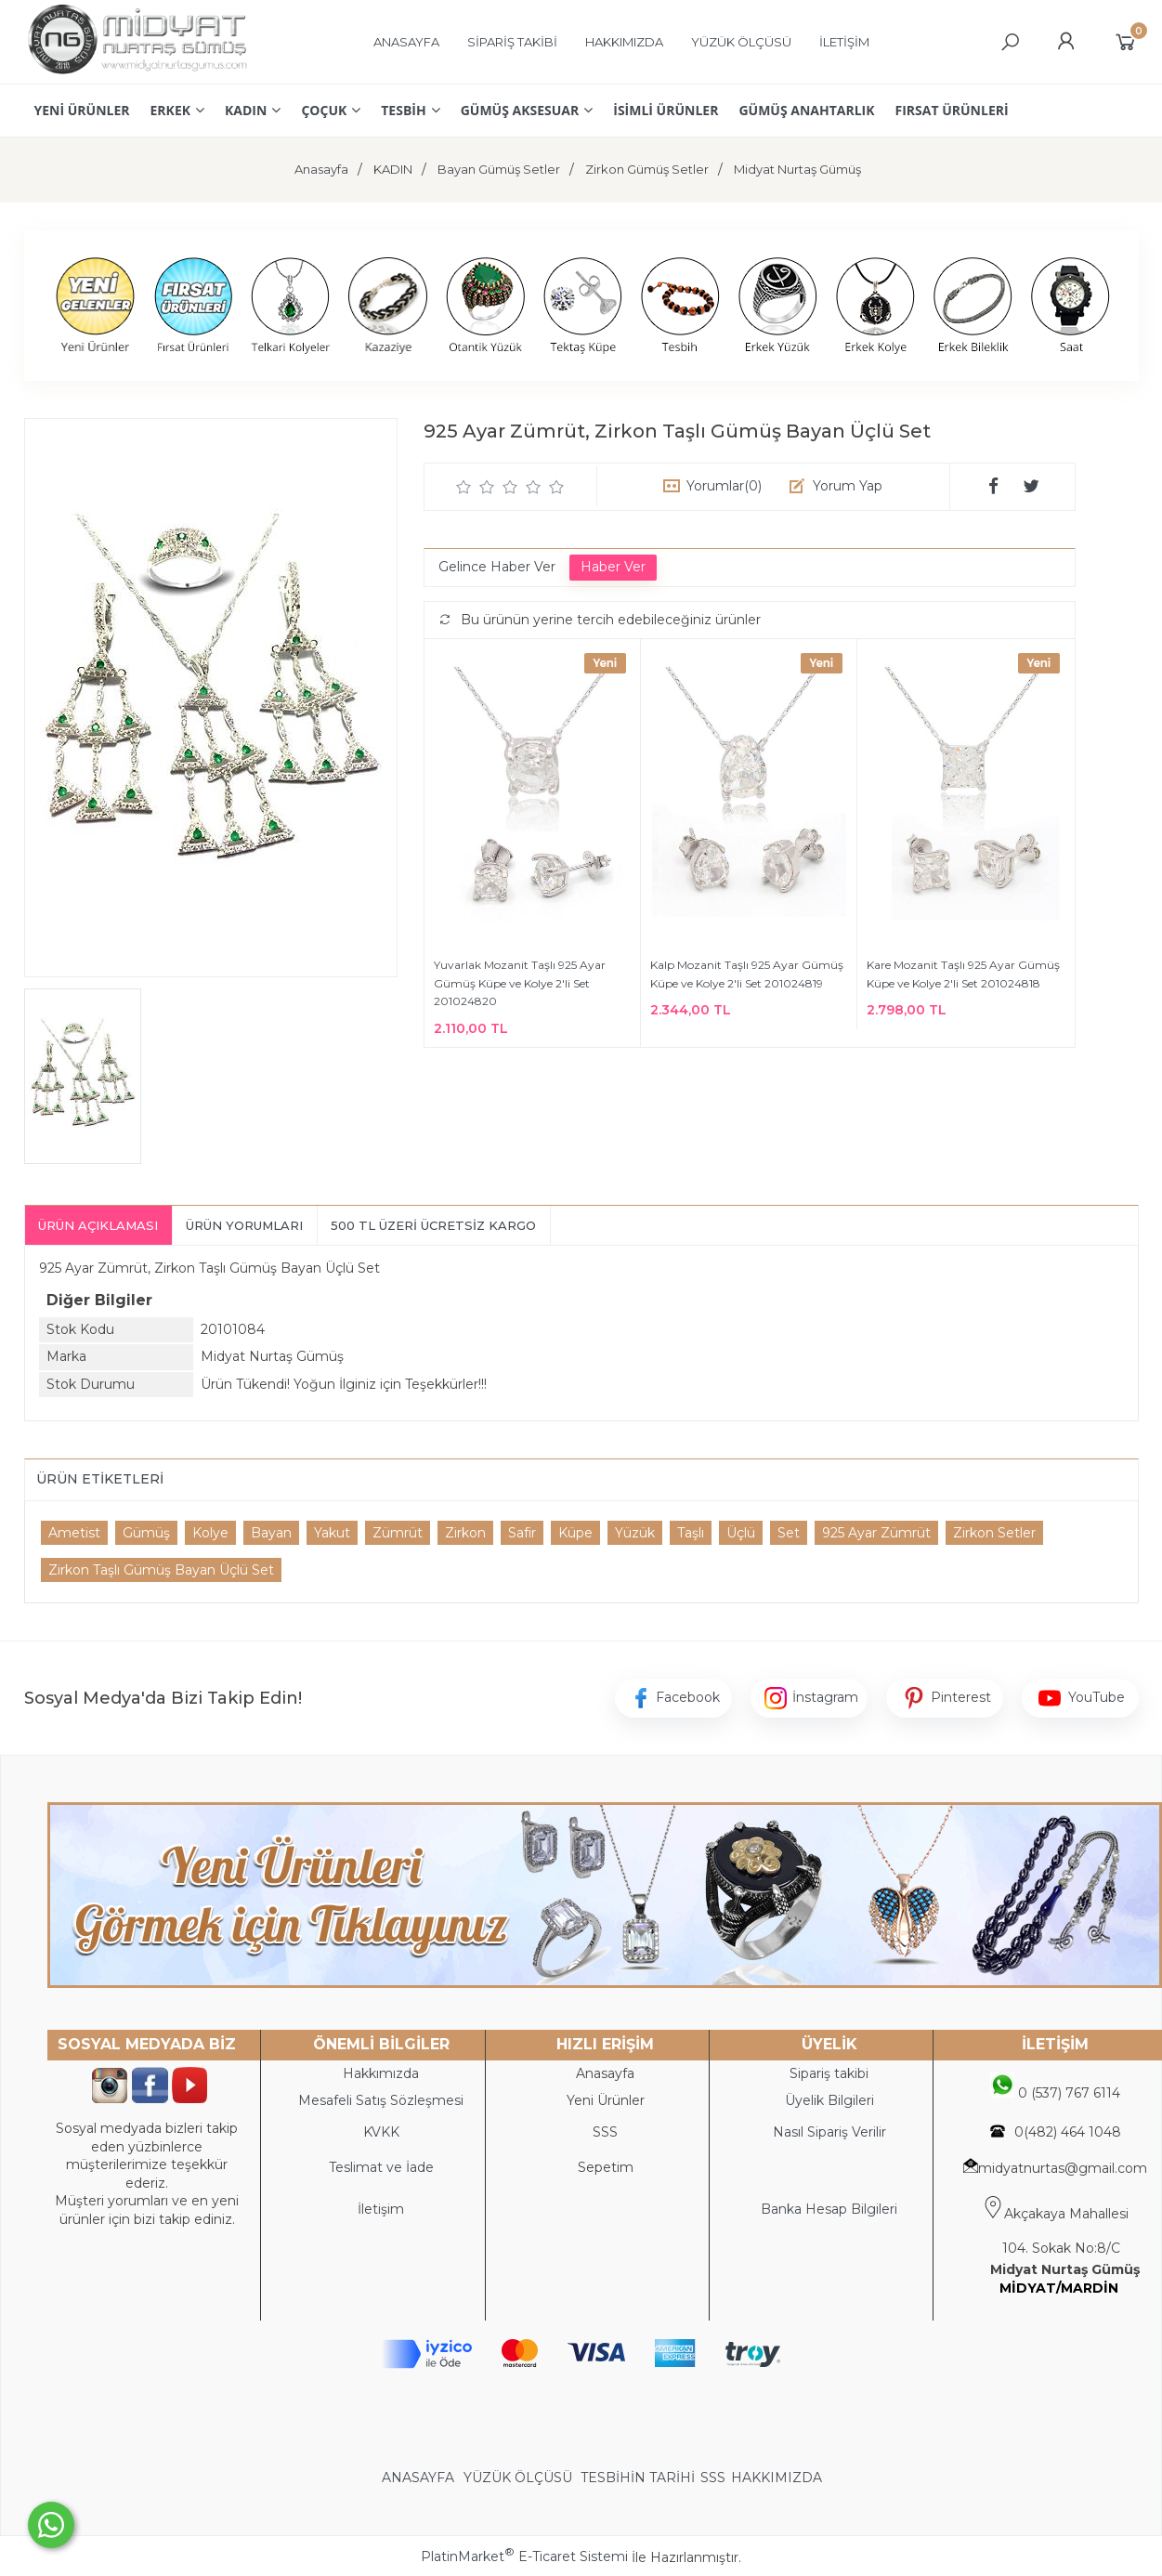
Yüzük (635, 1532)
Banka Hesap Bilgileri (829, 2209)
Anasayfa (605, 2073)
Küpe (575, 1532)
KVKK (381, 2132)
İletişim (381, 2209)
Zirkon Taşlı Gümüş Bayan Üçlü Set (161, 1570)
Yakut (332, 1532)
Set (788, 1532)
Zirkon (465, 1532)
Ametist (74, 1532)
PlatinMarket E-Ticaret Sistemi (524, 2556)
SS (609, 2132)
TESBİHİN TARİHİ (638, 2477)
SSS (712, 2477)
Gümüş (146, 1532)
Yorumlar (724, 485)
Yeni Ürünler (606, 2100)
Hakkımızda (381, 2073)
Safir (522, 1532)
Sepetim (605, 2167)
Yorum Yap (847, 485)
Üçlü (740, 1532)
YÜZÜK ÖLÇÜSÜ (517, 2477)
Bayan (271, 1532)
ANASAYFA (420, 2477)
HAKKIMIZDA (776, 2477)
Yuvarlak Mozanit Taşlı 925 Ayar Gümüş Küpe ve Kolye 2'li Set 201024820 (520, 983)
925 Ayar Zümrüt (876, 1532)
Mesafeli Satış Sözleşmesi (380, 2100)
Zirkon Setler (994, 1532)
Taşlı (690, 1532)
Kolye (210, 1532)
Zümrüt (397, 1532)
